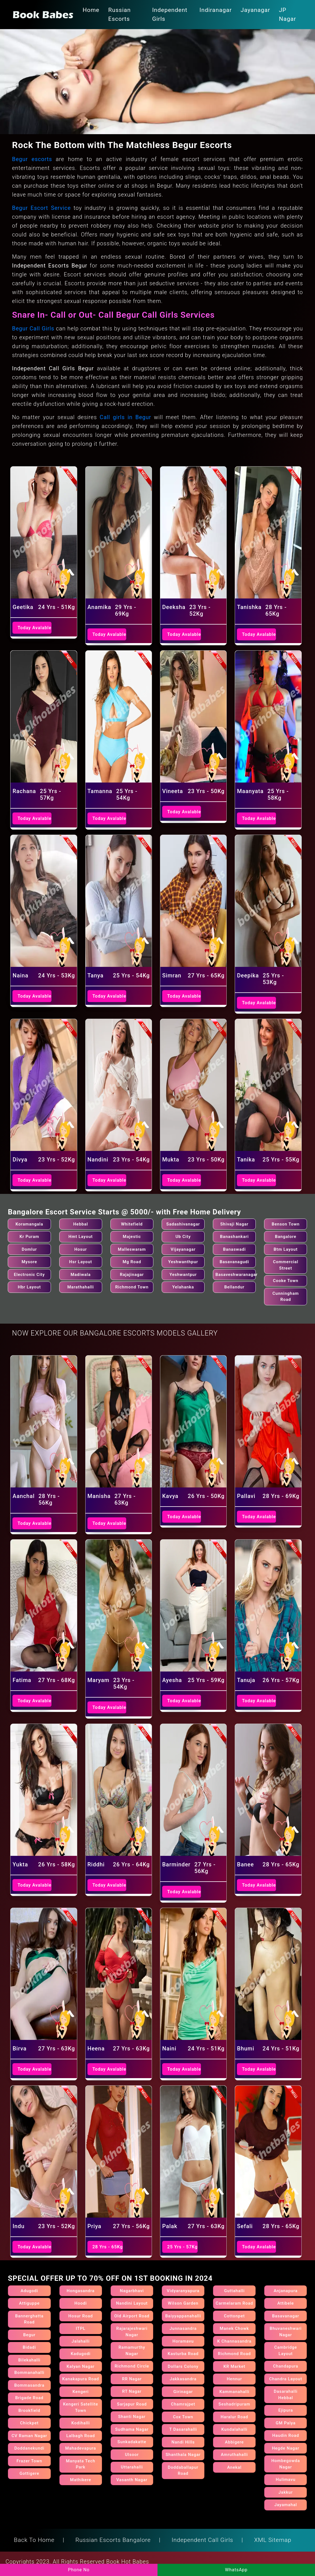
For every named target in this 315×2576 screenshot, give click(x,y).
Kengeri (81, 2391)
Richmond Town (131, 1287)
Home (90, 10)
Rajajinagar (132, 1274)
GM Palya (286, 2422)
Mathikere (80, 2479)
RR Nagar (132, 2378)
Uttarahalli (132, 2467)
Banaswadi (234, 1249)
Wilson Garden (183, 2303)
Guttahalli (234, 2290)
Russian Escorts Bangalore (113, 2540)
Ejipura (285, 2410)
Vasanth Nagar (131, 2479)
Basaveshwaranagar (236, 1274)
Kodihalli (80, 2422)
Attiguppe (29, 2303)
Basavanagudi (234, 1261)
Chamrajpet (183, 2404)
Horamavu (183, 2341)
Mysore (29, 1261)
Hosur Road (80, 2315)
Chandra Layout (285, 2378)
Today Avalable (34, 627)
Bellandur (234, 1287)
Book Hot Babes (127, 2561)
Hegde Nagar (285, 2448)
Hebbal (80, 1224)
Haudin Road (285, 2435)
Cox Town (183, 2416)
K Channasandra (234, 2341)
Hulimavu (285, 2479)
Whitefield (132, 1224)
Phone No (79, 2569)
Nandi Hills (183, 2442)
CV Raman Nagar (29, 2435)
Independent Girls (169, 14)
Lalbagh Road (80, 2435)
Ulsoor (132, 2454)
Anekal (234, 2467)
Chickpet (29, 2422)
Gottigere (29, 2473)
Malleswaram (132, 1249)
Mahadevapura (80, 2448)
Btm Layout (286, 1249)
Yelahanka (183, 1287)
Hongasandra (81, 2290)
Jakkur (285, 2492)
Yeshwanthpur (183, 1261)
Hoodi (80, 2303)
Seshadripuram (234, 2404)
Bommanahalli (29, 2372)
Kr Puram (29, 1236)
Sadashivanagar (183, 1224)
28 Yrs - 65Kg (107, 2246)
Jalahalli (81, 2341)
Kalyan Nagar (81, 2366)
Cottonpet (234, 2315)
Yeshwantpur (183, 1274)
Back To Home (34, 2540)
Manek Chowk (234, 2328)
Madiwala (81, 1274)
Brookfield (29, 2410)
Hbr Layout (29, 1287)
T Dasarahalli (183, 2429)
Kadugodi (81, 2353)
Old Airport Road (131, 2315)
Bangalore (285, 1236)
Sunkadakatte (131, 2441)
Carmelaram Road (234, 2303)
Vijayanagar (183, 1249)
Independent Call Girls (202, 2540)
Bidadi (29, 2347)
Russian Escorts (119, 14)
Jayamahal (285, 2504)
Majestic (132, 1236)
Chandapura (285, 2366)
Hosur (80, 1249)
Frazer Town (29, 2460)
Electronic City (29, 1274)
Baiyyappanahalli (183, 2315)
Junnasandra (183, 2328)
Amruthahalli (234, 2454)
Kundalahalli (234, 2429)
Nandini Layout (132, 2303)
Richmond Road (234, 2353)
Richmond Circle (132, 2366)
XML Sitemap (272, 2540)
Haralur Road (234, 2416)
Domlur (29, 1249)
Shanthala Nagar (183, 2454)
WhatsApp (236, 2569)
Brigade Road (29, 2397)
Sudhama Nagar (132, 2429)
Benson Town (285, 1224)
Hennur (234, 2378)
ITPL (81, 2328)
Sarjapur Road (132, 2404)
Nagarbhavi (132, 2290)
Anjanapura (286, 2290)
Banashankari (234, 1236)
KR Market (234, 2366)
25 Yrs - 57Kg (182, 2246)
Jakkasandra (183, 2378)
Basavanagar (285, 2315)
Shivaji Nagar (234, 1224)
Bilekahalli (29, 2360)
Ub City (183, 1236)
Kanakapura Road (80, 2378)
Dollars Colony (183, 2366)
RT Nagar (131, 2391)
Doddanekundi (29, 2448)
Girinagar (183, 2391)
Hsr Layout (80, 1261)
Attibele (285, 2303)
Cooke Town (285, 1280)
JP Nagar (287, 14)
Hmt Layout (80, 1236)
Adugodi (29, 2290)
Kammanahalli (234, 2391)
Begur (29, 2334)
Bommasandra (29, 2385)
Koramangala (29, 1224)
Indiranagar (216, 10)
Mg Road (132, 1261)
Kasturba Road (183, 2353)
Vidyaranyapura (183, 2290)
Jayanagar (255, 10)
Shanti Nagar (132, 2416)
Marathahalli (80, 1287)
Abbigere (234, 2442)
